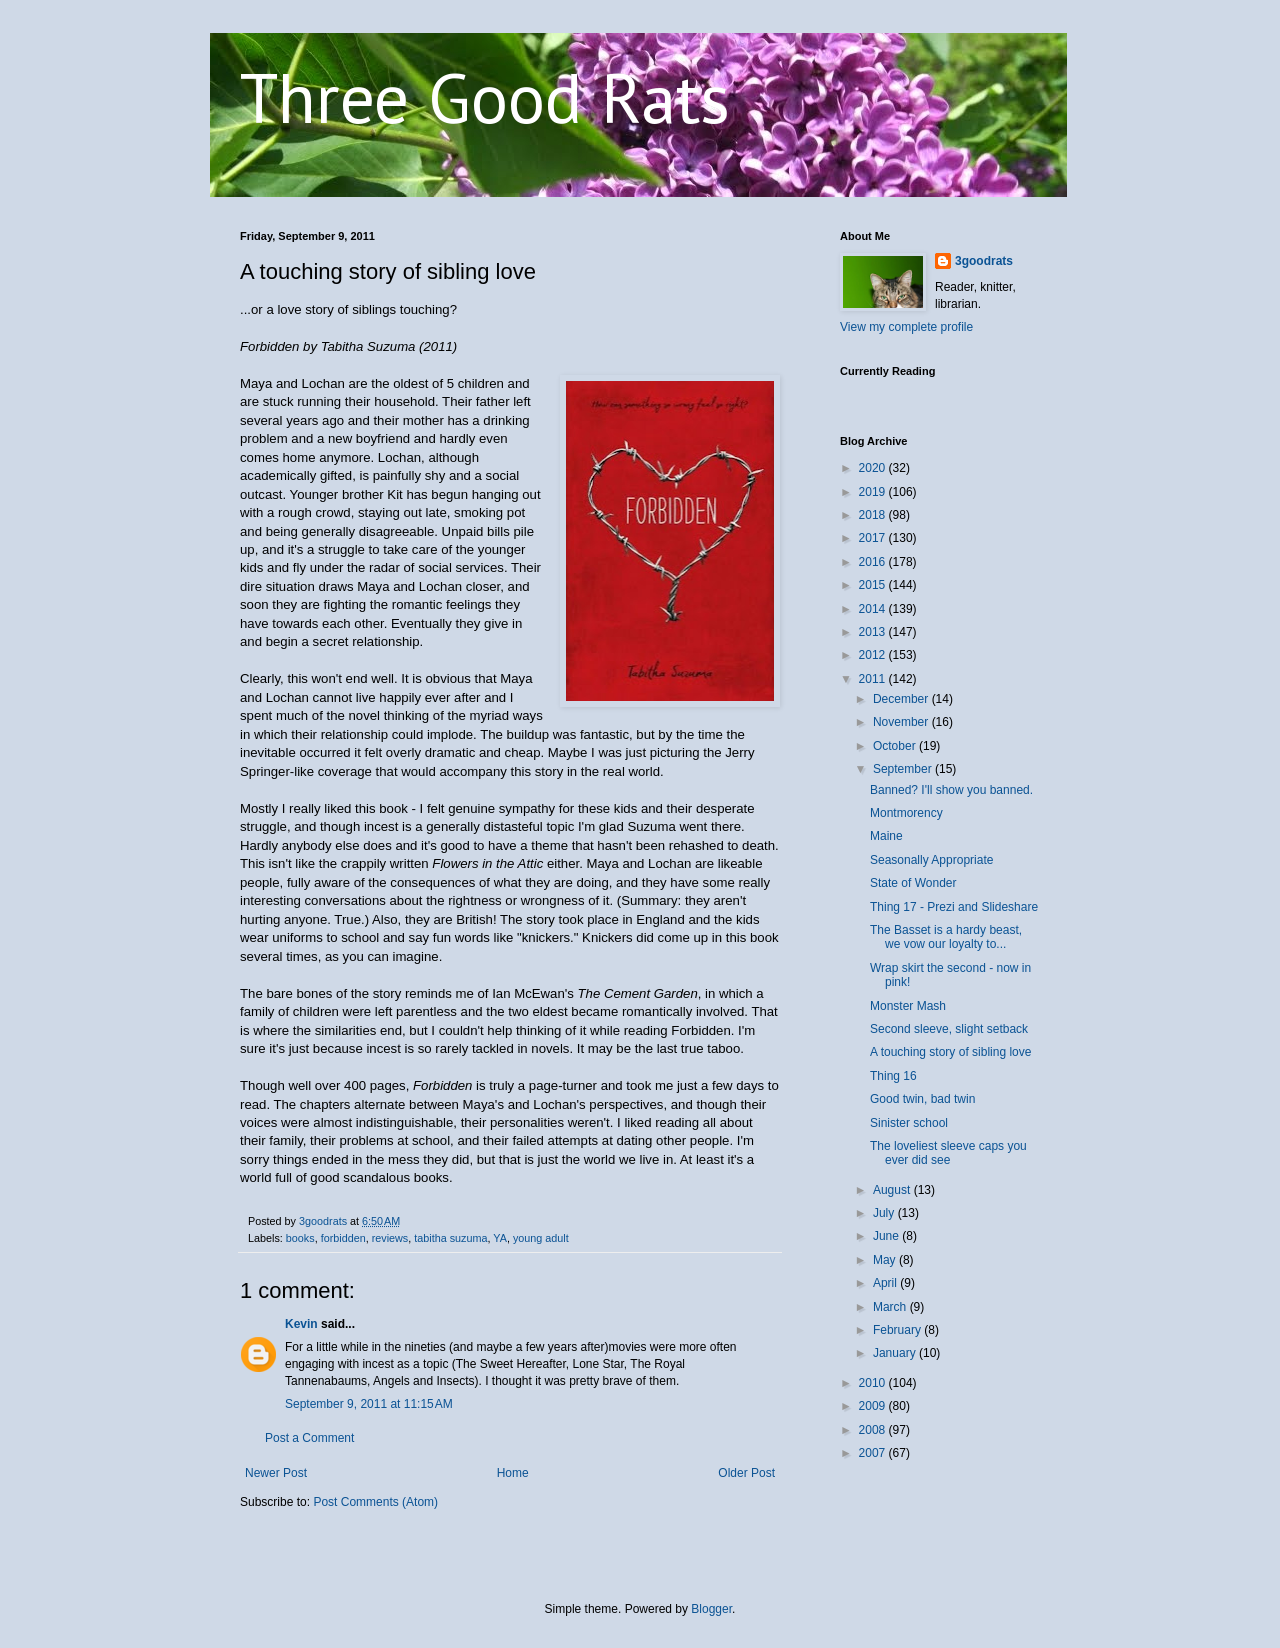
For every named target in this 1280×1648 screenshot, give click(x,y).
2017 (874, 538)
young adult (541, 1238)
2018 (874, 515)
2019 (874, 492)
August (893, 1190)
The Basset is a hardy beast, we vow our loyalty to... (946, 937)
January (896, 1353)
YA (500, 1238)
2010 (874, 1383)
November (902, 722)
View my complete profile (906, 327)
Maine (886, 836)
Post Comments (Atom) (375, 1502)
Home (513, 1473)
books (300, 1238)
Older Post (746, 1473)
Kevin (301, 1324)
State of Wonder (913, 883)
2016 (874, 562)
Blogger (711, 1609)
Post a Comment (309, 1438)
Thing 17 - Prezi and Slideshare (954, 907)
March (891, 1307)
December (902, 699)
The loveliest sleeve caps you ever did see (948, 1153)
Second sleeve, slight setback (949, 1029)
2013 (874, 632)
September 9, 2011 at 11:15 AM (369, 1404)
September (904, 769)
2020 (874, 468)
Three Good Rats (485, 97)
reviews (390, 1238)
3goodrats (984, 261)
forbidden (343, 1238)
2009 (874, 1406)
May (886, 1260)
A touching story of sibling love (950, 1052)
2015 (874, 585)
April (886, 1283)
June (887, 1236)
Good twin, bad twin (922, 1099)
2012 (874, 655)
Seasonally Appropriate (931, 860)
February (898, 1330)
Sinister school (909, 1123)
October (896, 746)
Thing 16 (893, 1076)
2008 (874, 1430)
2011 (874, 679)
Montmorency (906, 813)
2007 (874, 1453)
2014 (874, 609)
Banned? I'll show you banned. (951, 790)
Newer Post (276, 1473)
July (885, 1213)
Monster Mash (908, 1006)
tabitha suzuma (450, 1238)
